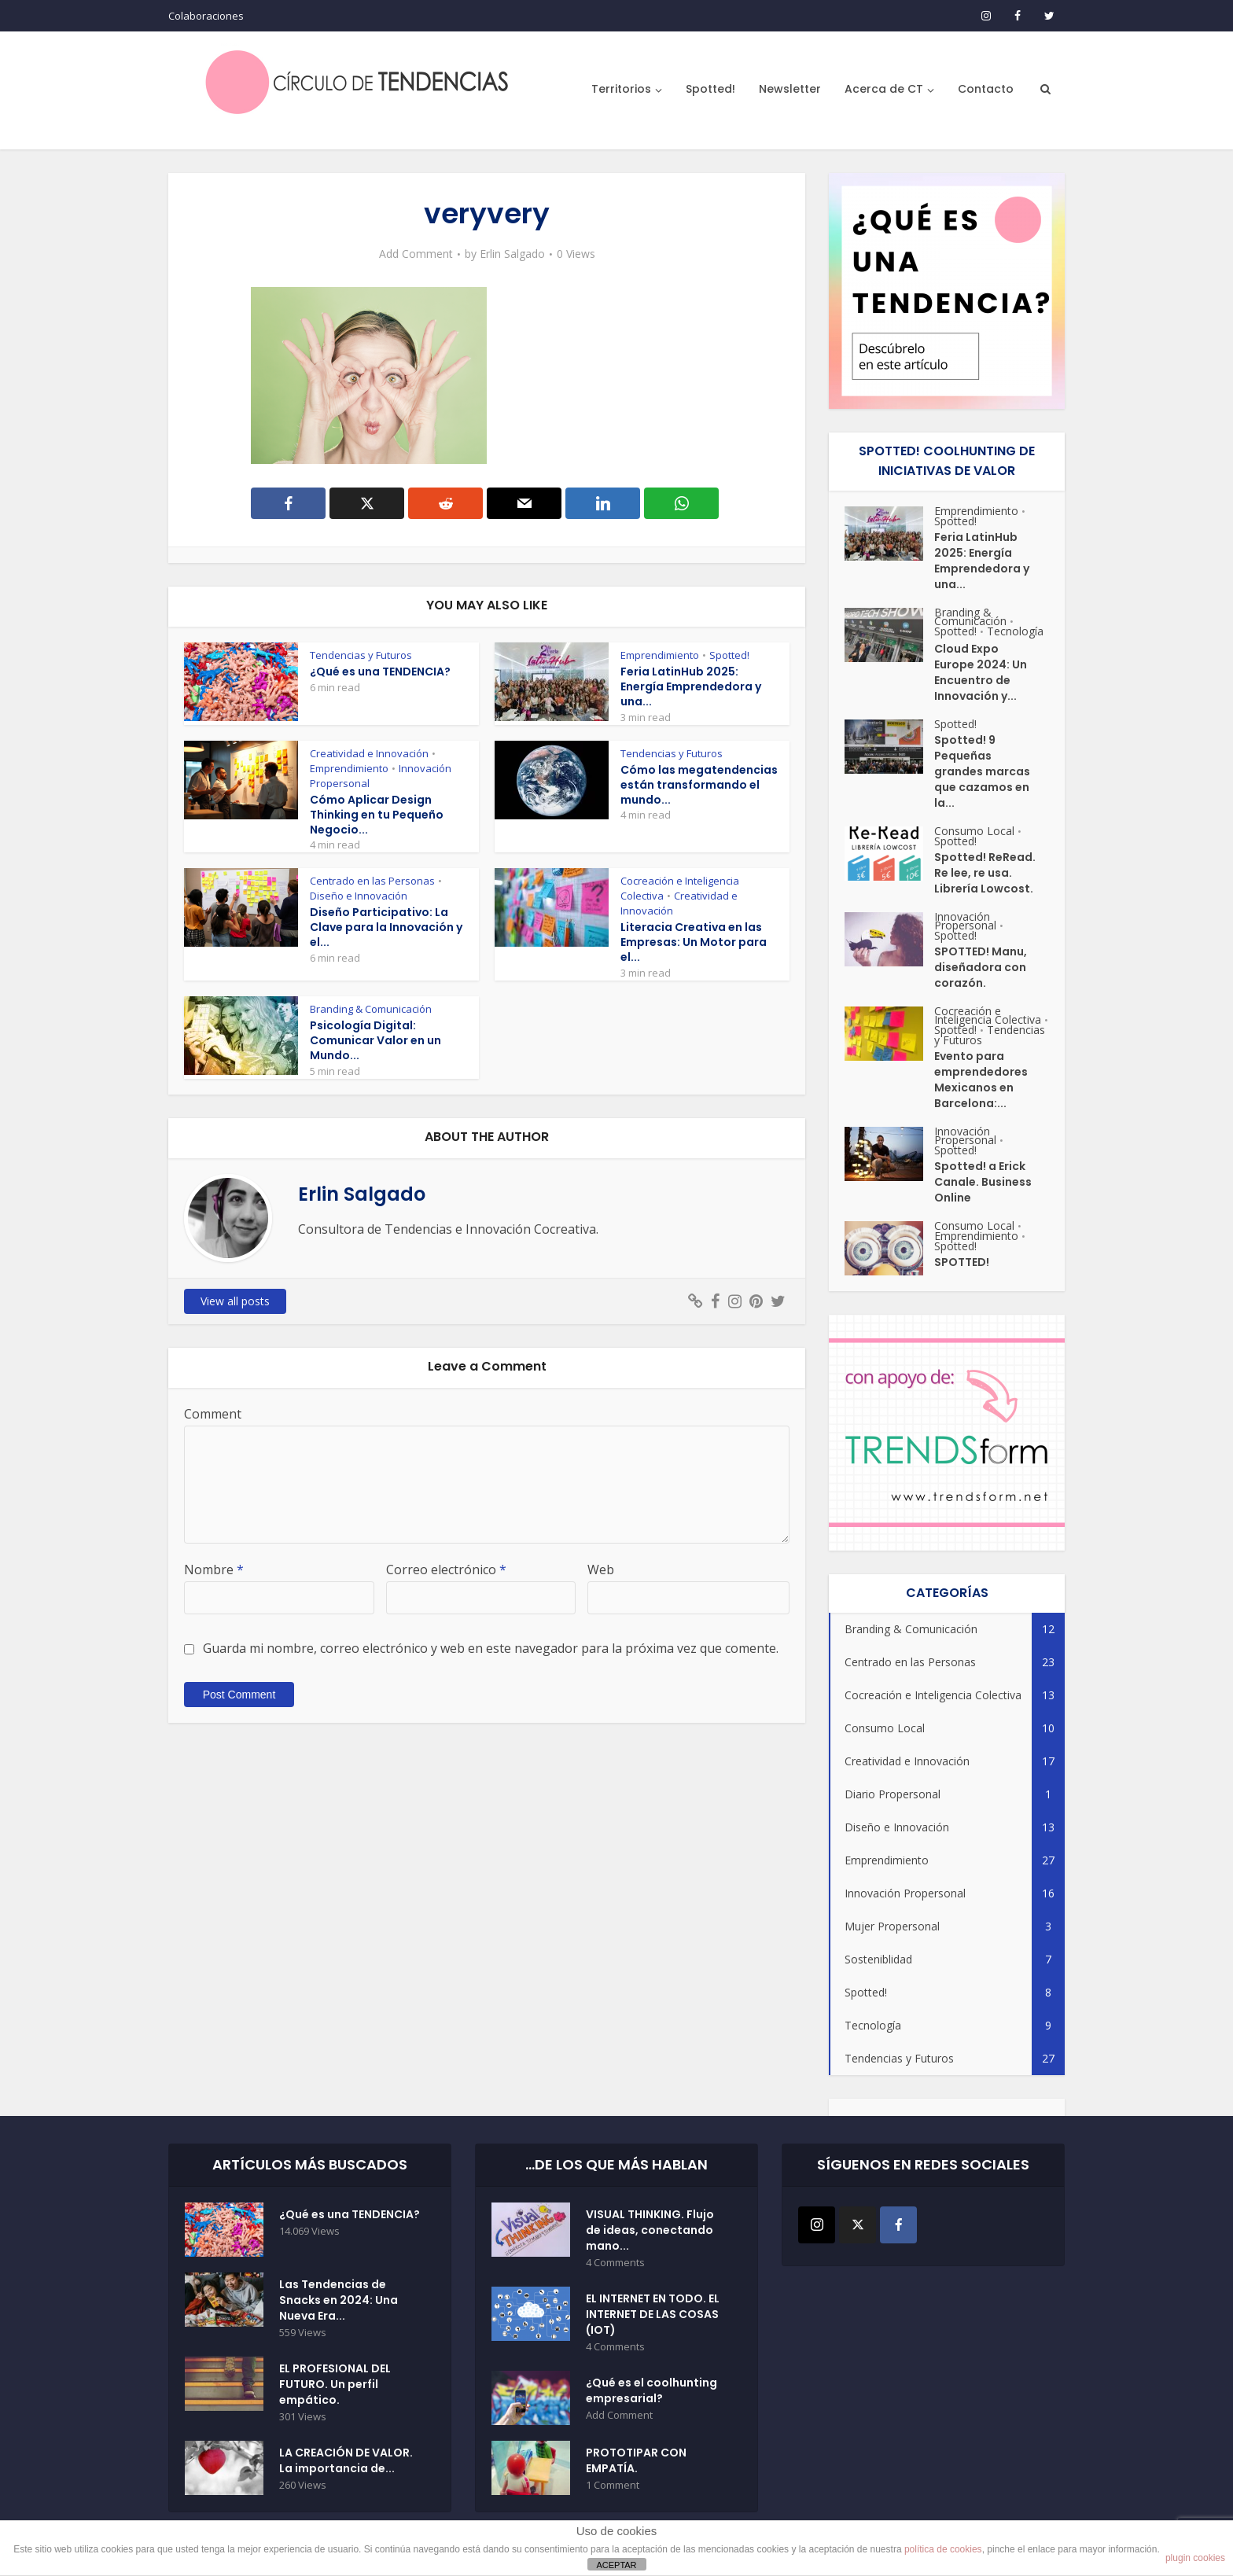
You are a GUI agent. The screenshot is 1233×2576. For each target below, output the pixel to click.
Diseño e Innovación (358, 896)
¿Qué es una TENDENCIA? (380, 671)
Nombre (214, 1569)
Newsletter (790, 89)
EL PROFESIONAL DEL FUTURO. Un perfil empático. (335, 2384)
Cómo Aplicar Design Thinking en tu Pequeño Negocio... (377, 814)
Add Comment (416, 254)
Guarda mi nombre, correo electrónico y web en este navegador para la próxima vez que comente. (490, 1648)
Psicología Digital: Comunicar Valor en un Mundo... (375, 1040)
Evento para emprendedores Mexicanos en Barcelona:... (981, 1079)
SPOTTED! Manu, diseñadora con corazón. (980, 967)
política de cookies (943, 2549)
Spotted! (710, 89)
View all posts (235, 1301)
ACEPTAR (616, 2565)
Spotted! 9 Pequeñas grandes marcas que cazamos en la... (982, 771)
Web (600, 1569)
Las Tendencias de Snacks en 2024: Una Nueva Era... (338, 2300)
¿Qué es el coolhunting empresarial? (651, 2390)
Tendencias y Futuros (361, 655)
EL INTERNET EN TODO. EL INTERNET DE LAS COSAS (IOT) (653, 2314)
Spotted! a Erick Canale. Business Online (983, 1181)
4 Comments (615, 2262)
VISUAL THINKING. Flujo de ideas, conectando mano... (650, 2230)
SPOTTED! (961, 1262)
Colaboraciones (206, 16)
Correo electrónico (446, 1569)
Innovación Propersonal (965, 921)
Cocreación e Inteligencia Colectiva (987, 1015)
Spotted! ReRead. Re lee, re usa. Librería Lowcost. (985, 872)
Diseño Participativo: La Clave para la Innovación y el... (386, 927)
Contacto (986, 89)
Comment (212, 1413)
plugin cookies (1195, 2557)
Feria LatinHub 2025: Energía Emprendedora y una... (690, 686)
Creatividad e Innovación (369, 753)
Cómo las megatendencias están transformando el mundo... (699, 785)
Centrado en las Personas (372, 881)
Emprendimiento (659, 655)
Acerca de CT (884, 89)
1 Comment (612, 2485)
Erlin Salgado (512, 254)
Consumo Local (974, 830)
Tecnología (1015, 631)
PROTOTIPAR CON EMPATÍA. (636, 2460)
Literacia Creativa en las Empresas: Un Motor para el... (693, 942)
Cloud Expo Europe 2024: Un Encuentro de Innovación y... (980, 672)
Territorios (621, 89)
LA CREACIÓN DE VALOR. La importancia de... (346, 2460)
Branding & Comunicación (371, 1009)
